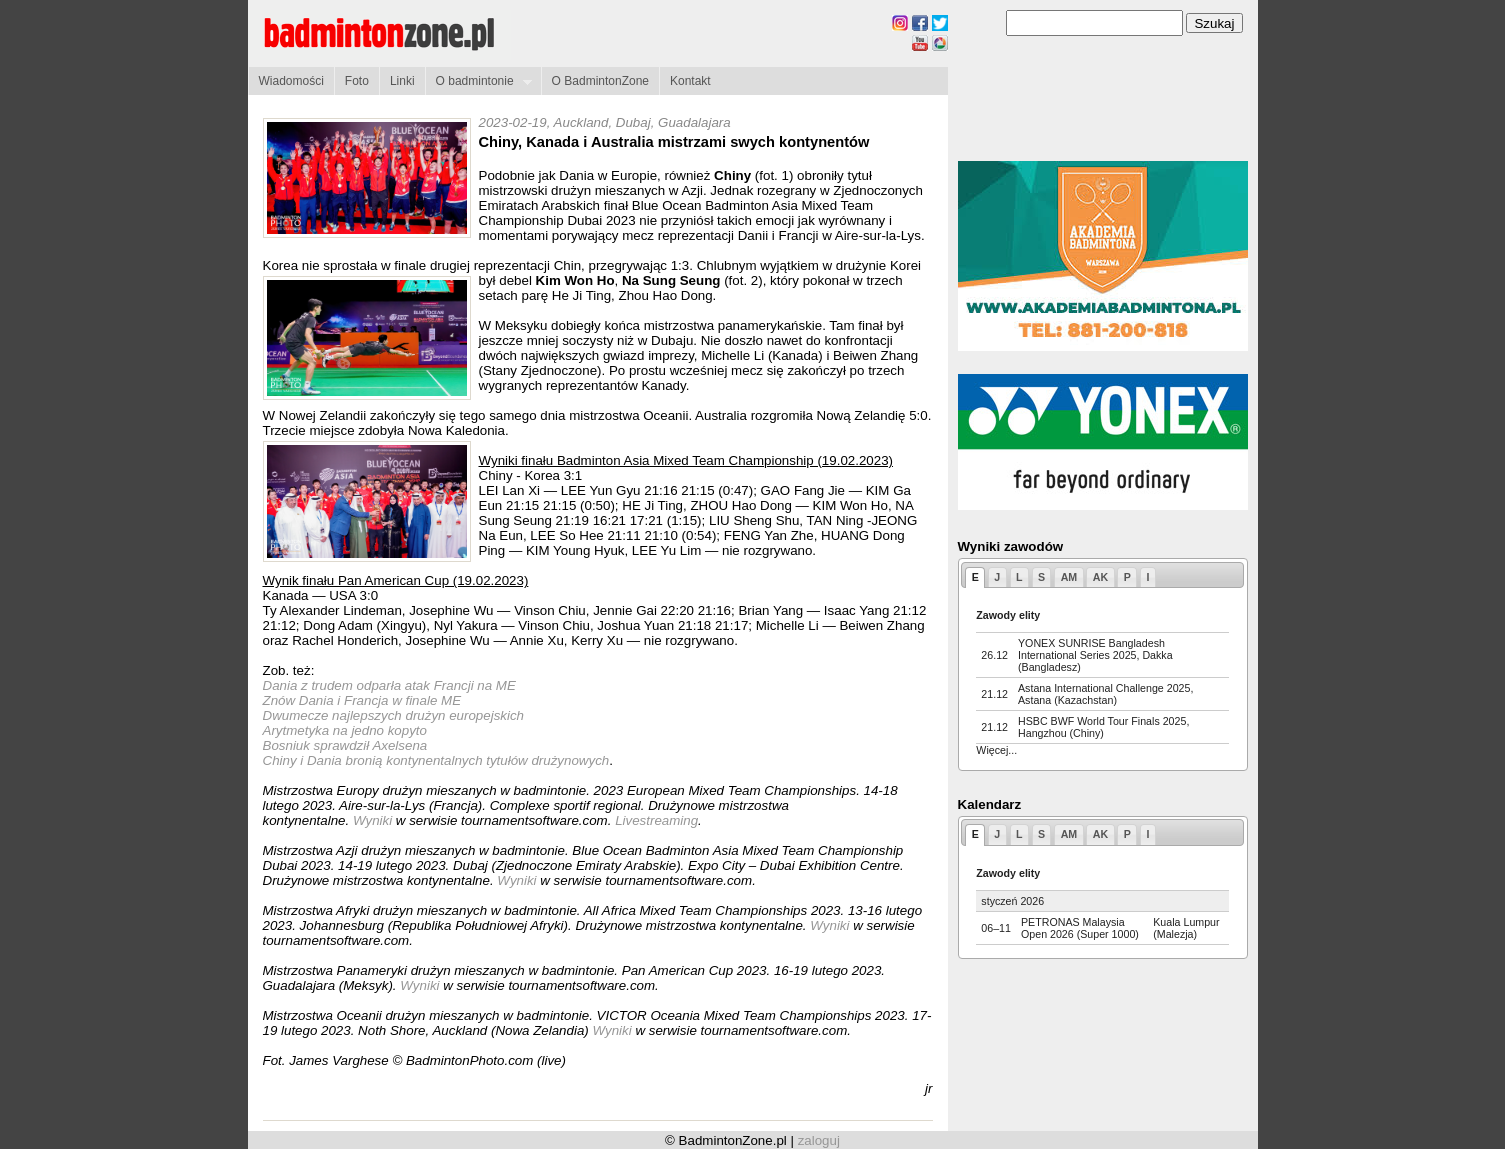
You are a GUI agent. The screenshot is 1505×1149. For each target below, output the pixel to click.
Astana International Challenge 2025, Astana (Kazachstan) (1105, 694)
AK (1100, 577)
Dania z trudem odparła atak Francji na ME (389, 685)
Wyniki (374, 820)
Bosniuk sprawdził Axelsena (345, 745)
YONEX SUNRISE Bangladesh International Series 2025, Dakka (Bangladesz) (1095, 655)
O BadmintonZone (600, 81)
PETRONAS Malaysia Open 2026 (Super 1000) (1080, 928)
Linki (402, 81)
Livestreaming (656, 820)
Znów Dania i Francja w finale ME (362, 700)
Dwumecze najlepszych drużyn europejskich (394, 715)
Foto (357, 81)
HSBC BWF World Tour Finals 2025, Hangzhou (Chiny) (1103, 727)
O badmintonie (478, 82)
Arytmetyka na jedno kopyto (345, 730)
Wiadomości (291, 81)
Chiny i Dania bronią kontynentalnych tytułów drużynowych (436, 760)
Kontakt (690, 81)
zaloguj (819, 1140)
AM (1069, 577)
